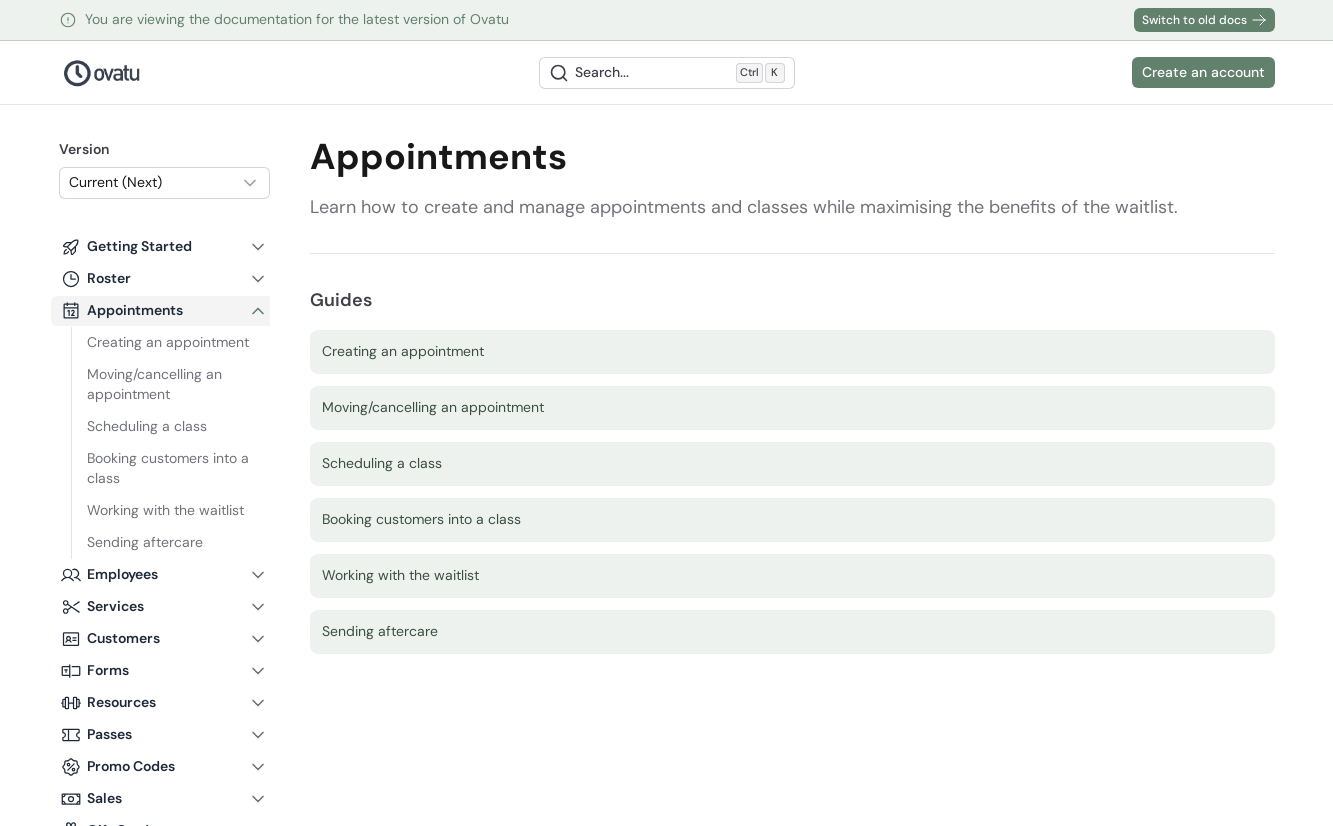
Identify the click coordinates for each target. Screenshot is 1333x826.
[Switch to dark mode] (1110, 73)
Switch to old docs (1204, 20)
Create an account (1203, 72)
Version (84, 149)
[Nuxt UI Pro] (102, 73)
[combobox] (164, 183)
